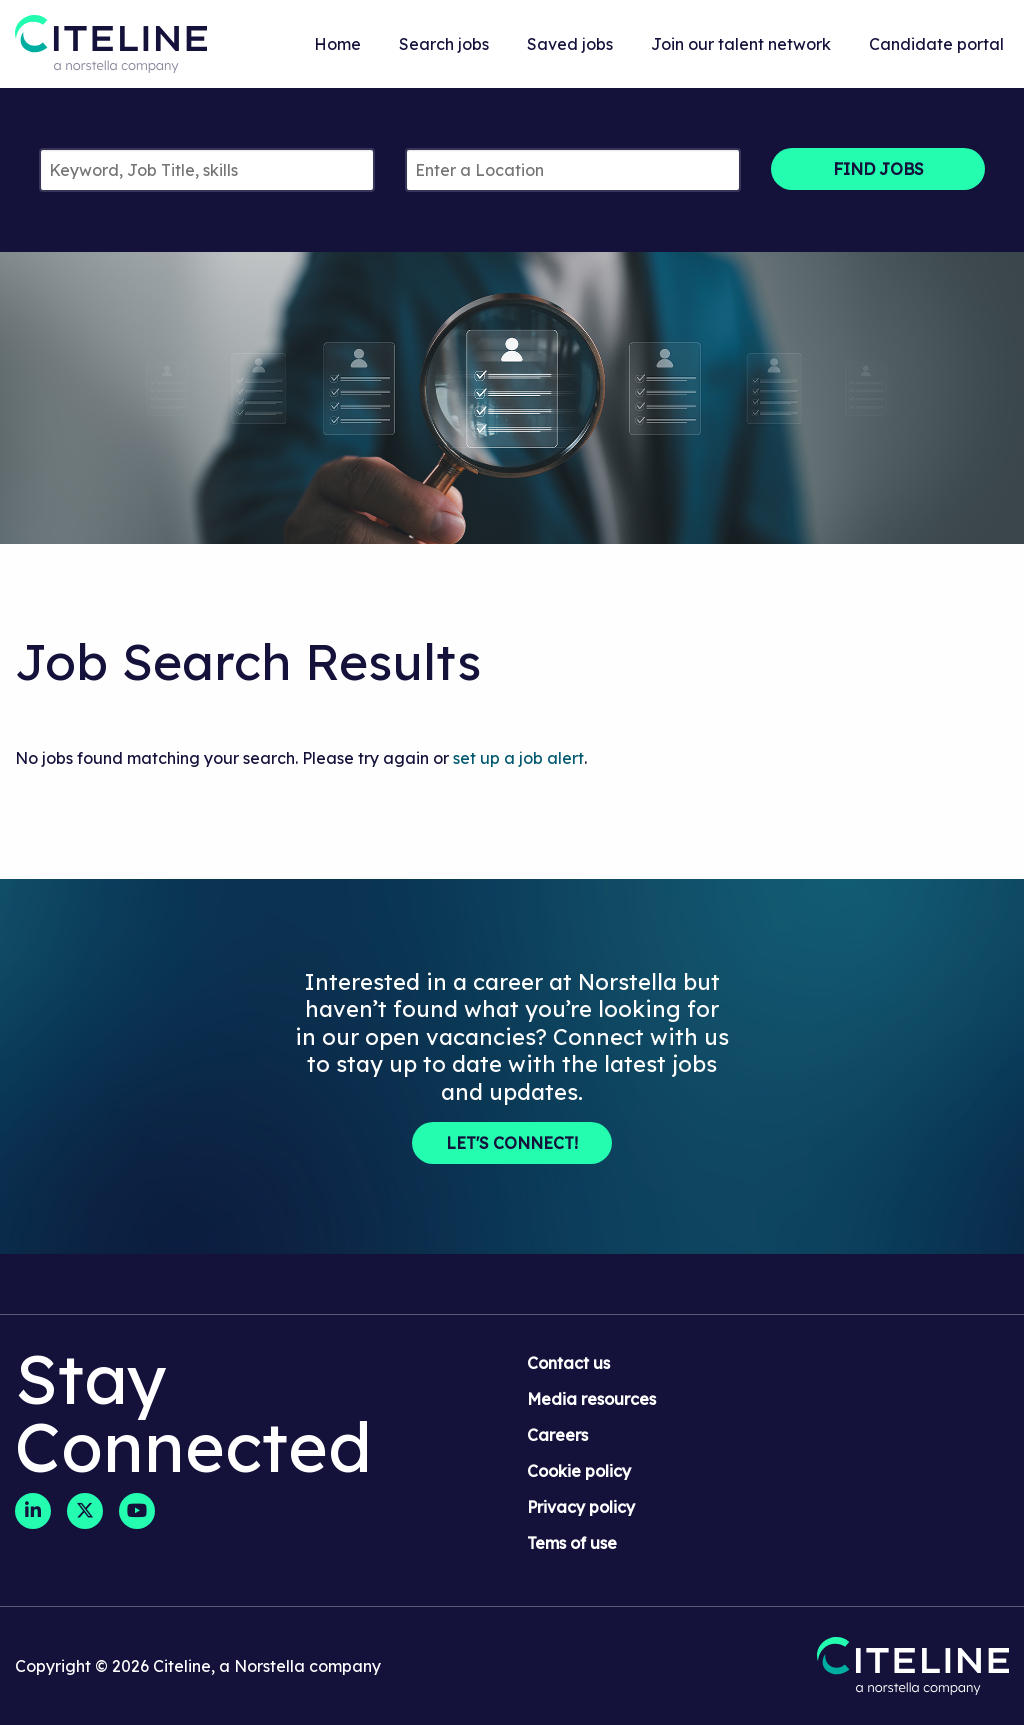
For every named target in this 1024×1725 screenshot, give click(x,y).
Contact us (568, 1363)
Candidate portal (936, 44)
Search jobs (444, 44)
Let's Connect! (512, 1143)
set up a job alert (518, 758)
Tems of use (572, 1543)
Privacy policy (581, 1507)
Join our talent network (741, 44)
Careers (557, 1435)
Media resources (591, 1399)
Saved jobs (570, 44)
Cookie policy (579, 1471)
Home (337, 44)
